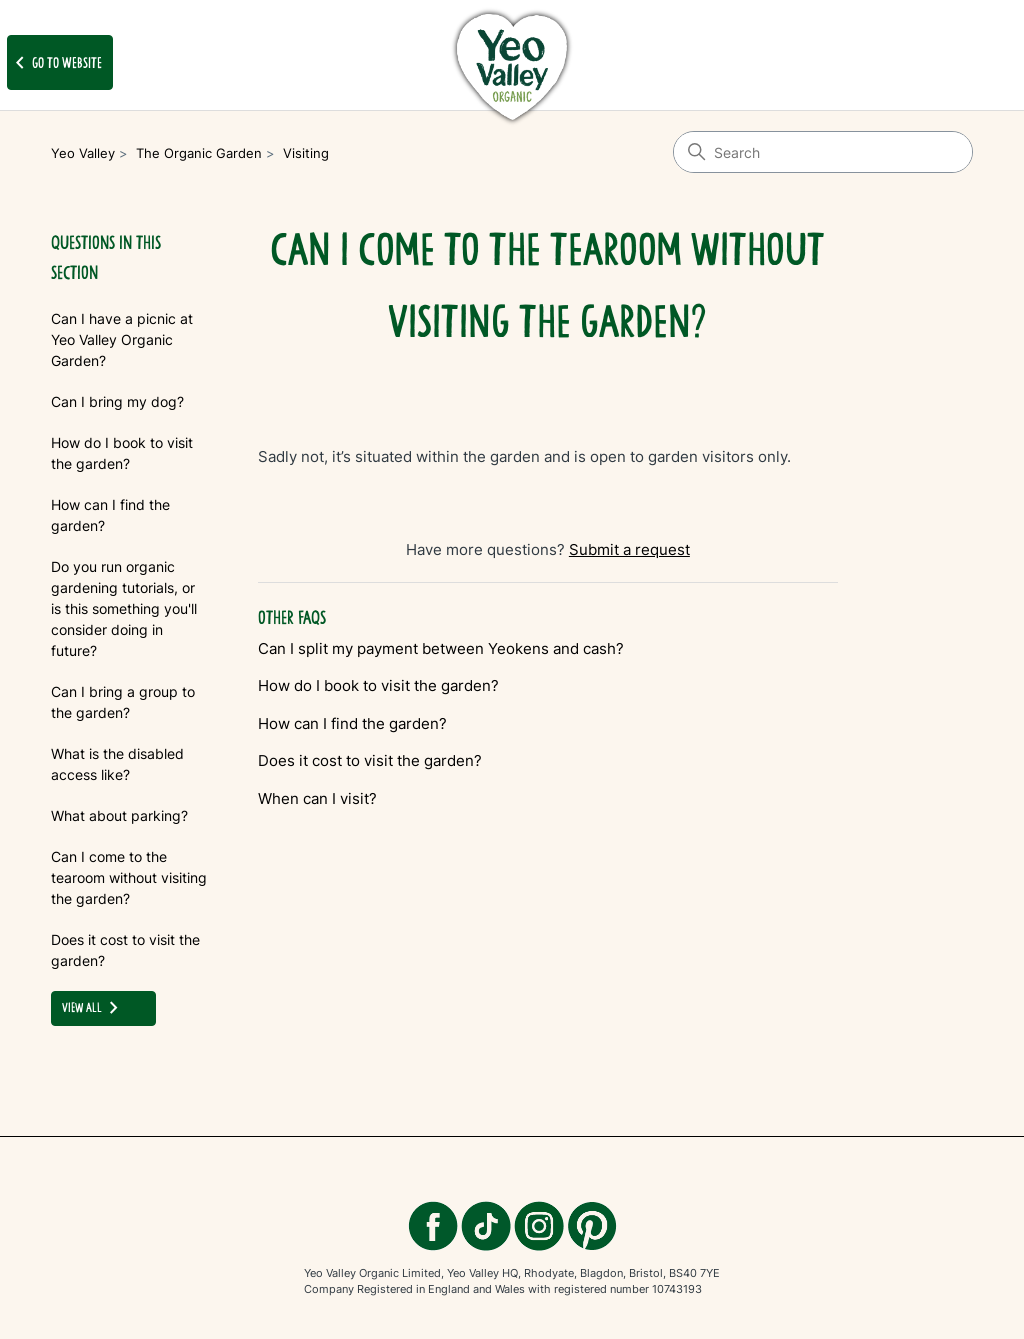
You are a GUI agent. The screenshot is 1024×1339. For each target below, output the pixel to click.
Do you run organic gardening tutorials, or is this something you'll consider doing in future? (124, 608)
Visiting (306, 153)
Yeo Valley (83, 153)
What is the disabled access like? (117, 764)
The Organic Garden (199, 153)
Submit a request (629, 549)
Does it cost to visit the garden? (125, 950)
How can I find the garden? (110, 515)
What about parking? (119, 815)
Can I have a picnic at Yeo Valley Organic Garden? (122, 339)
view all (94, 1008)
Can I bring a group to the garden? (123, 702)
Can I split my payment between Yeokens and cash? (441, 648)
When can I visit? (317, 798)
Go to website (55, 63)
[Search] (823, 152)
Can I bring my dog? (117, 401)
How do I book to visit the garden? (122, 453)
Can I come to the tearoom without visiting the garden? (129, 877)
